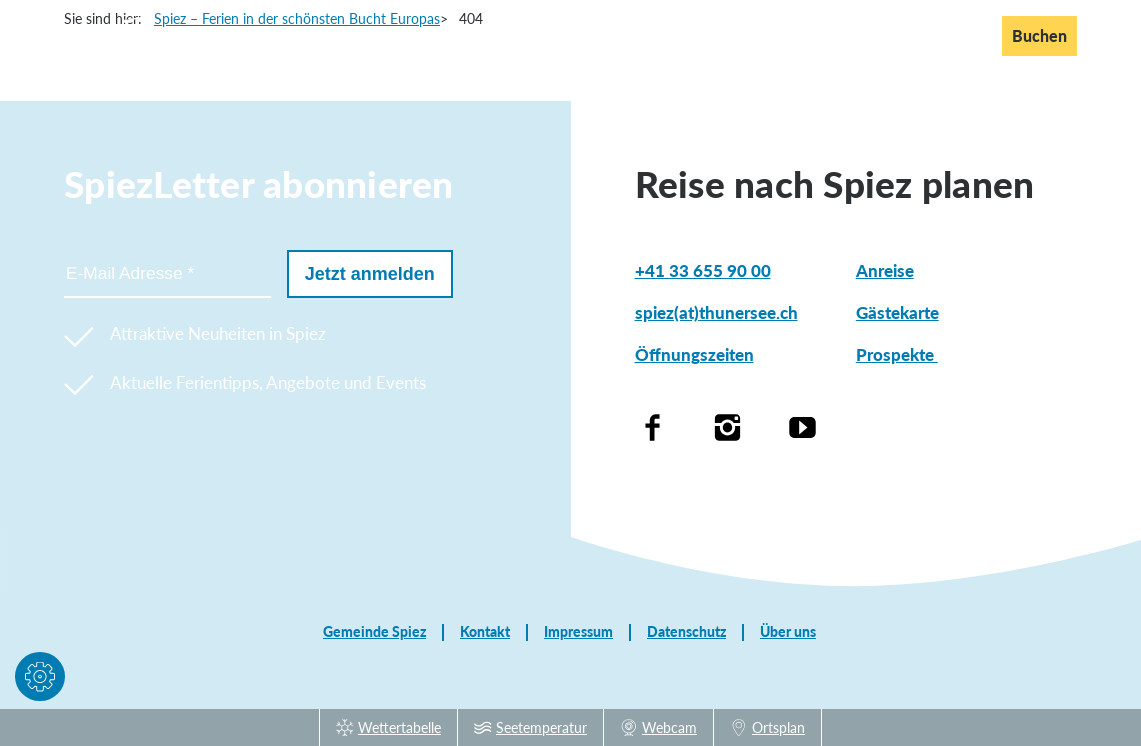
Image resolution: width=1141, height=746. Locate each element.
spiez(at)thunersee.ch (716, 312)
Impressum (578, 632)
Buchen (1039, 35)
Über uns (788, 632)
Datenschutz (686, 632)
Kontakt (485, 632)
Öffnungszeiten (694, 354)
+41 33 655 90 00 (703, 270)
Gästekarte (897, 312)
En (921, 34)
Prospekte (897, 354)
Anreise (885, 270)
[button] (40, 680)
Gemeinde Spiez (374, 632)
